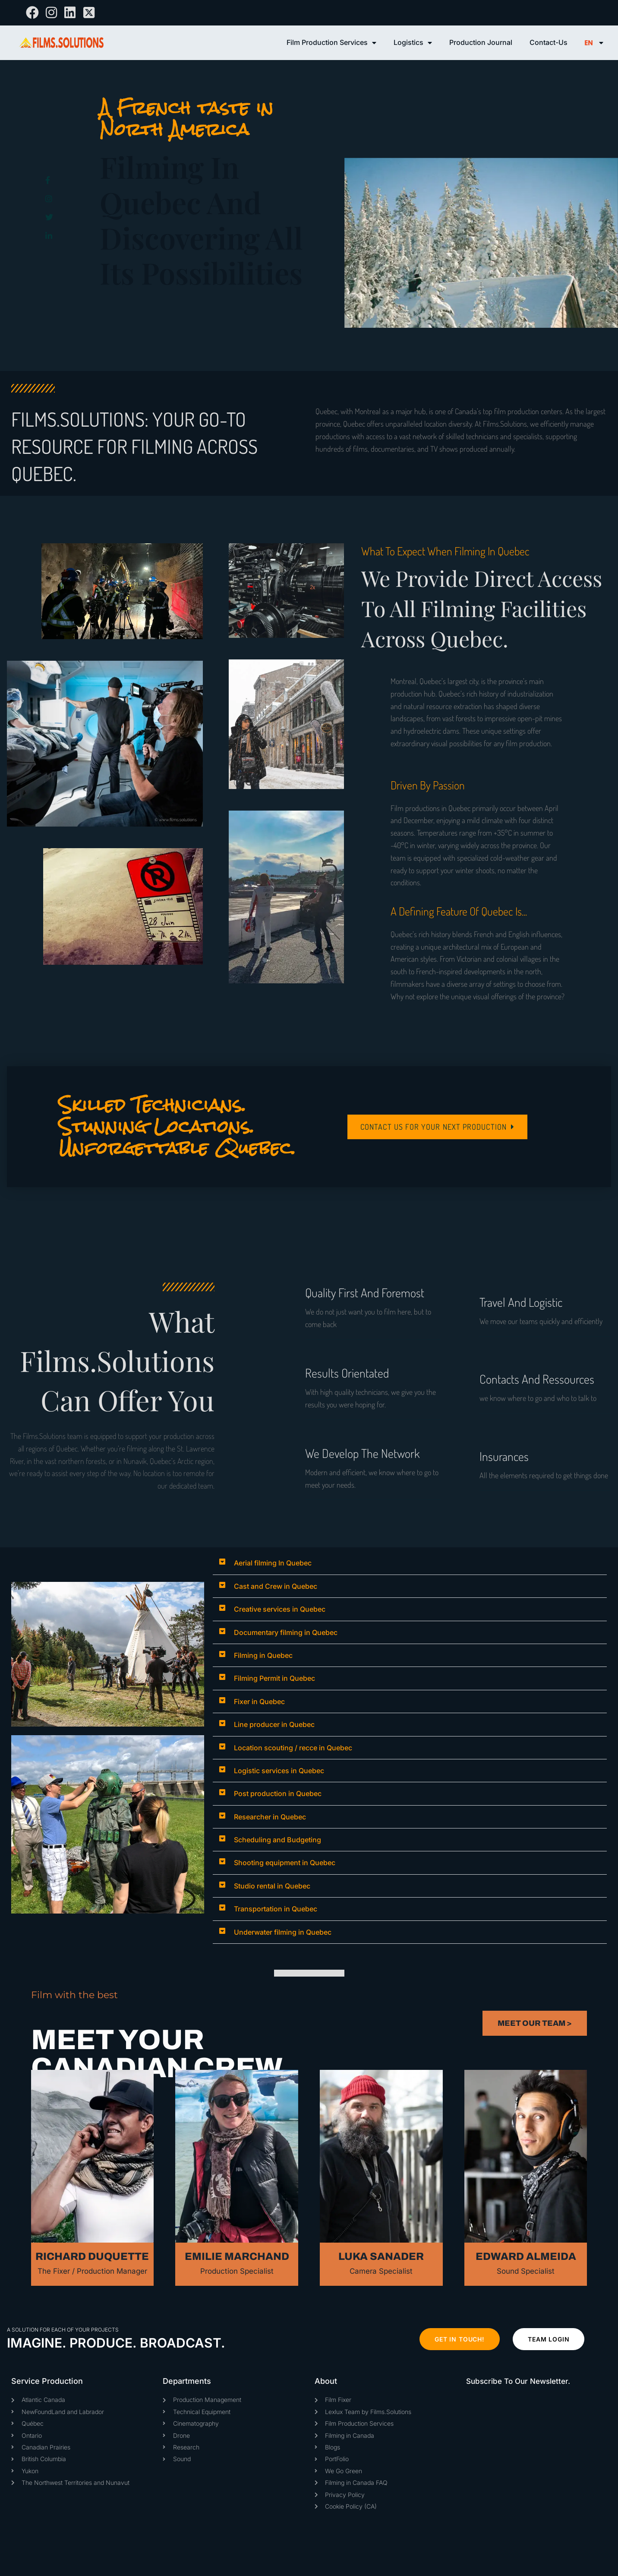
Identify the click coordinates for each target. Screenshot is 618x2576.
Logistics (413, 43)
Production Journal (480, 42)
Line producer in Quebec (274, 1724)
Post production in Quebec (278, 1793)
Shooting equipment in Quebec (284, 1862)
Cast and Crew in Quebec (275, 1586)
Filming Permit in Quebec (274, 1678)
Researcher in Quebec (270, 1816)
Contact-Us (549, 42)
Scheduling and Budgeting (277, 1839)
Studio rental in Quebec (272, 1886)
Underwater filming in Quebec (282, 1932)
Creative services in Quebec (279, 1609)
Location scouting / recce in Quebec (293, 1747)
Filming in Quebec (263, 1655)
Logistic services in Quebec (279, 1770)
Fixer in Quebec (259, 1701)
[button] (410, 1563)
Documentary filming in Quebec (285, 1632)
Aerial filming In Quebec (273, 1563)
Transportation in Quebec (275, 1908)
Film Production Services (331, 43)
